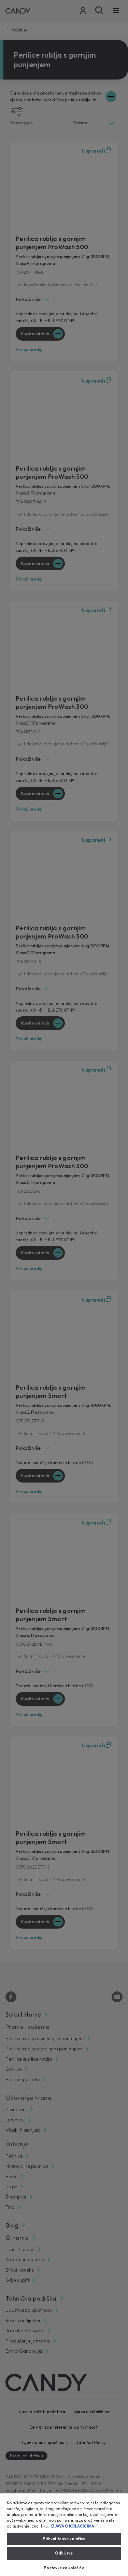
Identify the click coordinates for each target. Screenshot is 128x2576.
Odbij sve (64, 2553)
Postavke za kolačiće (64, 2567)
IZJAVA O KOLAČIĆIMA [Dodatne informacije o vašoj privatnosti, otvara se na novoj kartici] (72, 2526)
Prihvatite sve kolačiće (64, 2538)
